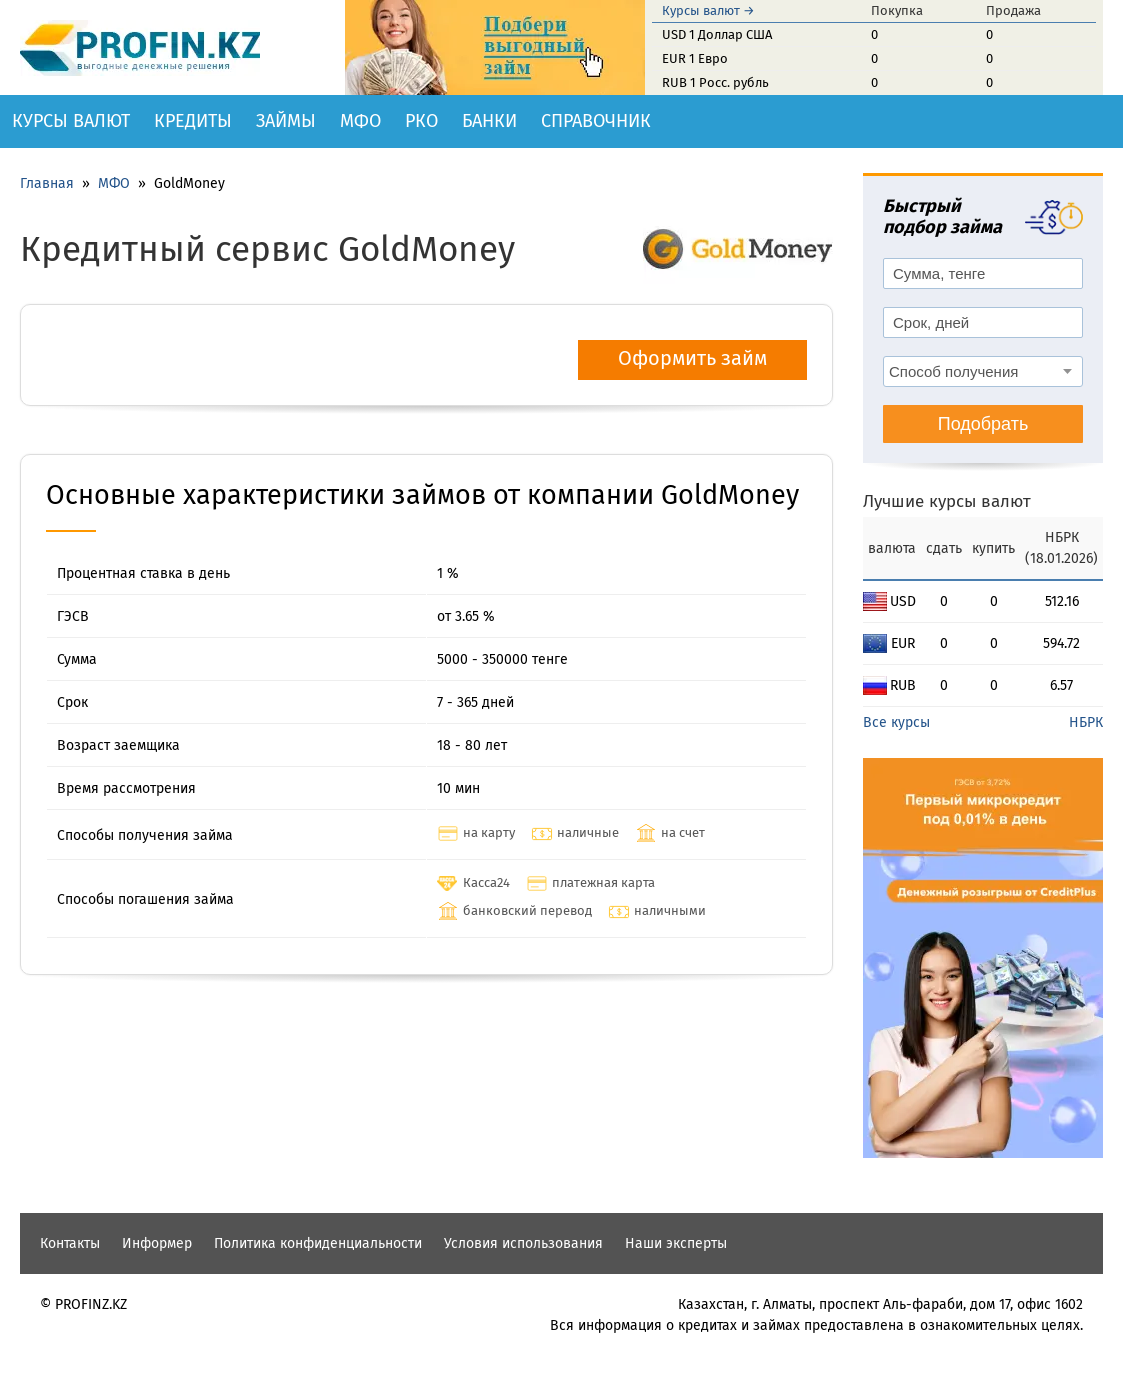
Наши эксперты (676, 1243)
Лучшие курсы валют (947, 501)
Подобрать (983, 424)
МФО (360, 121)
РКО (421, 121)
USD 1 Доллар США (717, 34)
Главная (47, 183)
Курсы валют (71, 121)
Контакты (70, 1243)
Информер (157, 1243)
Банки (489, 121)
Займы (286, 121)
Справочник (596, 121)
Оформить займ (692, 358)
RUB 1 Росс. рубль (715, 82)
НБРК (1086, 722)
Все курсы (896, 722)
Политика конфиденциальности (318, 1243)
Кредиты (193, 121)
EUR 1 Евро (695, 58)
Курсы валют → (708, 10)
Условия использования (523, 1243)
